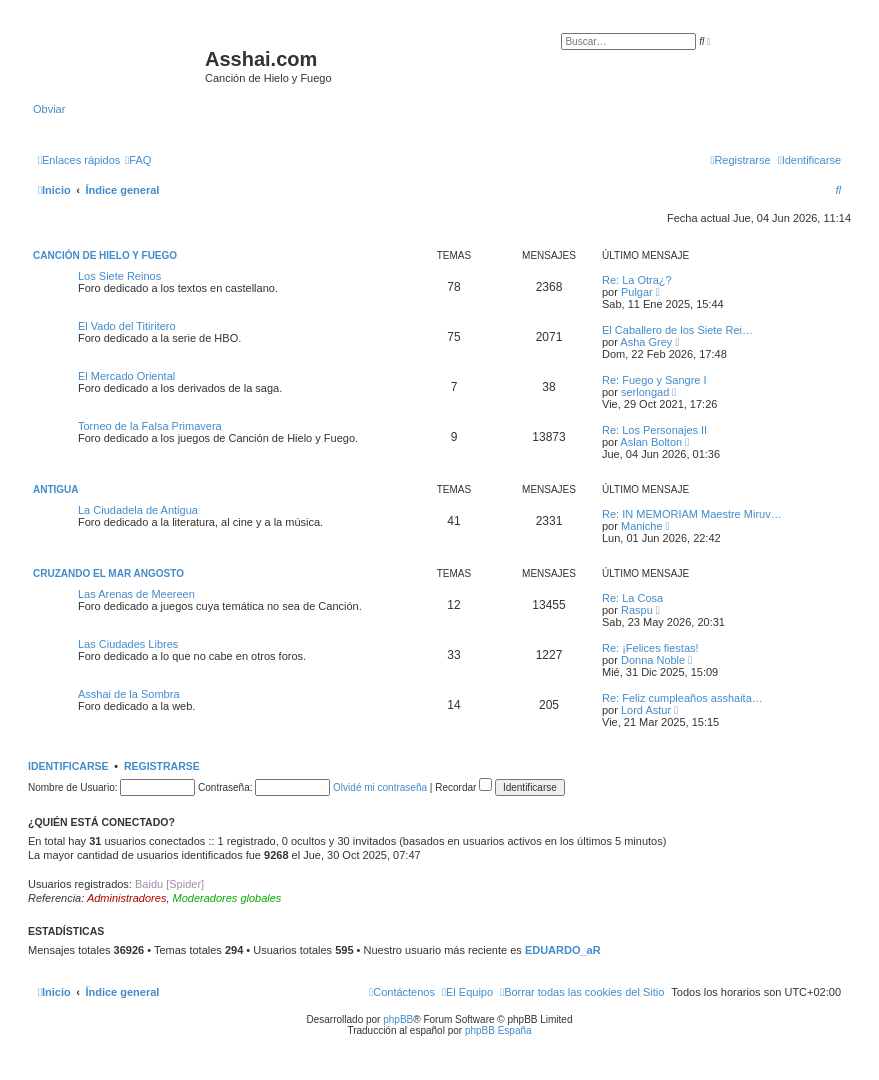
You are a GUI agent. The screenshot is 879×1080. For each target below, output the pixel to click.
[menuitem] (138, 160)
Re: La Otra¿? (637, 280)
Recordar (463, 787)
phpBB (398, 1019)
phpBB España (498, 1030)
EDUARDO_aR (563, 950)
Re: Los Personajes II (654, 430)
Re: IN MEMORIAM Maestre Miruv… (692, 514)
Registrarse (162, 766)
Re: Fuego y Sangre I (654, 380)
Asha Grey (646, 342)
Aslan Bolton (651, 442)
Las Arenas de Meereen (136, 594)
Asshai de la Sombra (129, 694)
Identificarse (68, 766)
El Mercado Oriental (126, 376)
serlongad (645, 392)
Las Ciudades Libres (128, 644)
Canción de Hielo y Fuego (105, 255)
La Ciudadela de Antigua (138, 510)
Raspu (637, 610)
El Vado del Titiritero (127, 326)
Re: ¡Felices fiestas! (650, 648)
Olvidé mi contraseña (380, 787)
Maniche (642, 526)
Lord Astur (646, 710)
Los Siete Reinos (119, 276)
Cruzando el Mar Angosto (108, 573)
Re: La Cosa (632, 598)
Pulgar (637, 292)
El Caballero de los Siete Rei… (677, 330)
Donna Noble (653, 660)
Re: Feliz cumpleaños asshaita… (682, 698)
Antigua (56, 489)
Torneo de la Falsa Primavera (150, 426)
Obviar (49, 109)
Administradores (126, 898)
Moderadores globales (227, 898)
